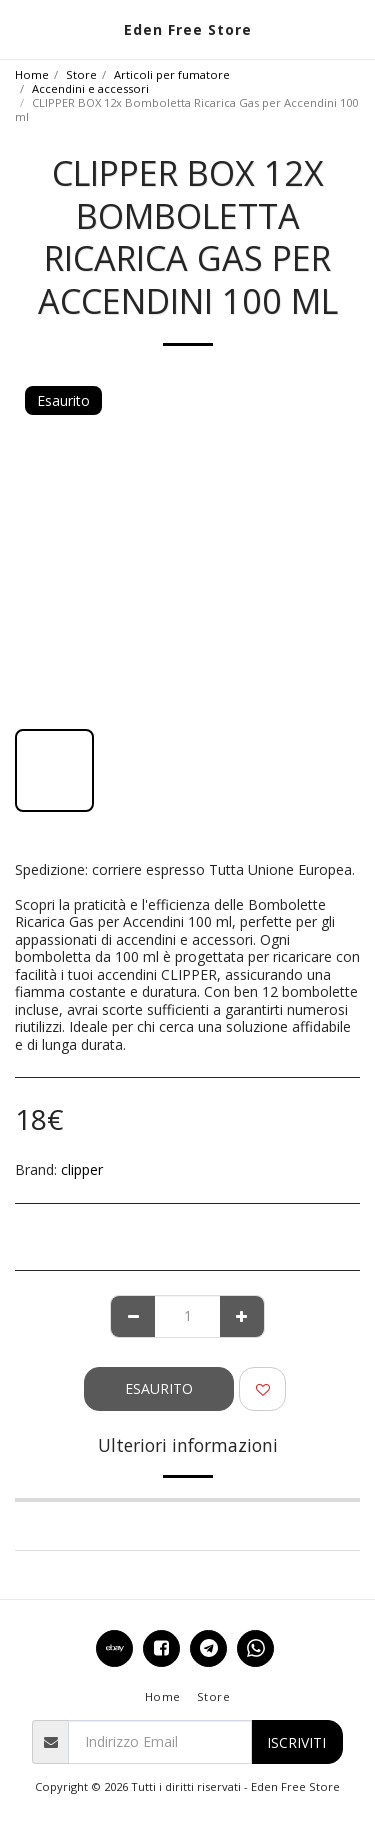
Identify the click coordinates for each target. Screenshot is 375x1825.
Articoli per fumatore (172, 74)
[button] (22, 28)
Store (81, 74)
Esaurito (159, 1388)
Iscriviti (296, 1742)
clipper (82, 1169)
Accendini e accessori (90, 88)
